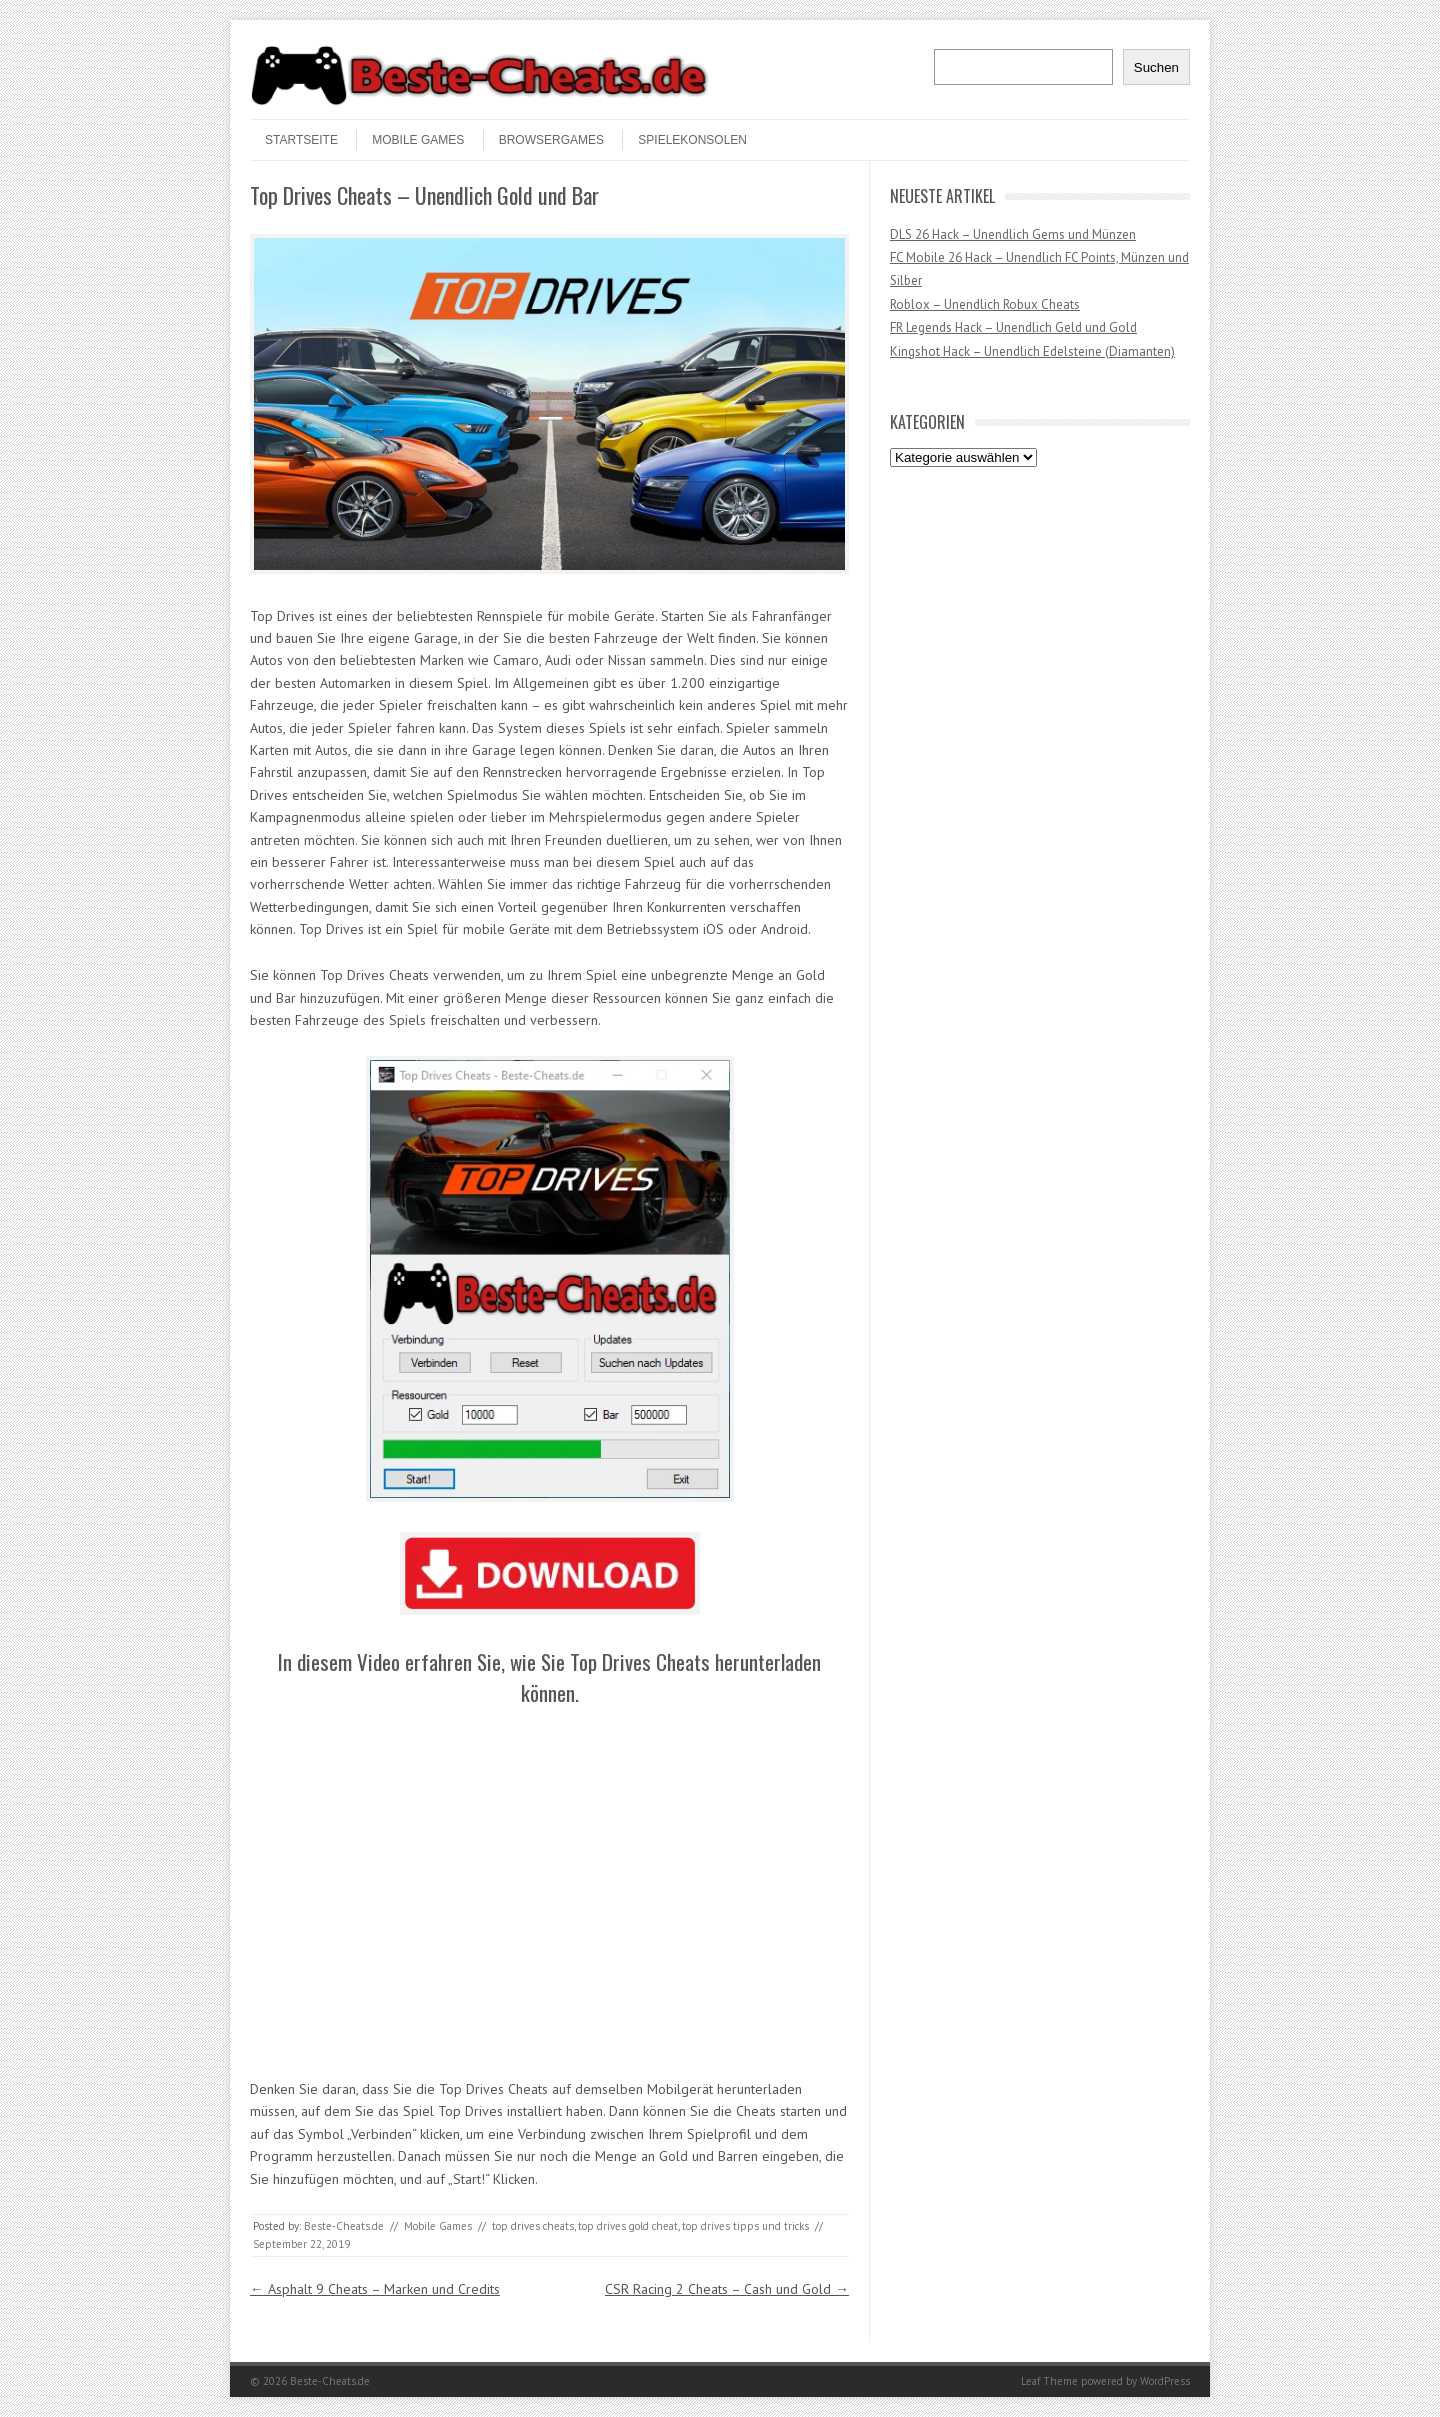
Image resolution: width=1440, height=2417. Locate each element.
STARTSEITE (301, 140)
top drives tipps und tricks (745, 2226)
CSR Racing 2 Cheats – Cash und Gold (727, 2289)
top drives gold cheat (628, 2226)
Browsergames (551, 140)
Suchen (1156, 67)
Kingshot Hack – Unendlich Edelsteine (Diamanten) (1032, 351)
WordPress (1165, 2381)
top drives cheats (533, 2226)
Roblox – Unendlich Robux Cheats (985, 304)
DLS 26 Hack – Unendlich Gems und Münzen (1013, 234)
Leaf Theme (1049, 2381)
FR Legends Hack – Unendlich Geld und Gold (1013, 327)
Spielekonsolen (692, 140)
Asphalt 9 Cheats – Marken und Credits (375, 2289)
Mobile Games (418, 140)
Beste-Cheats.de (344, 2226)
